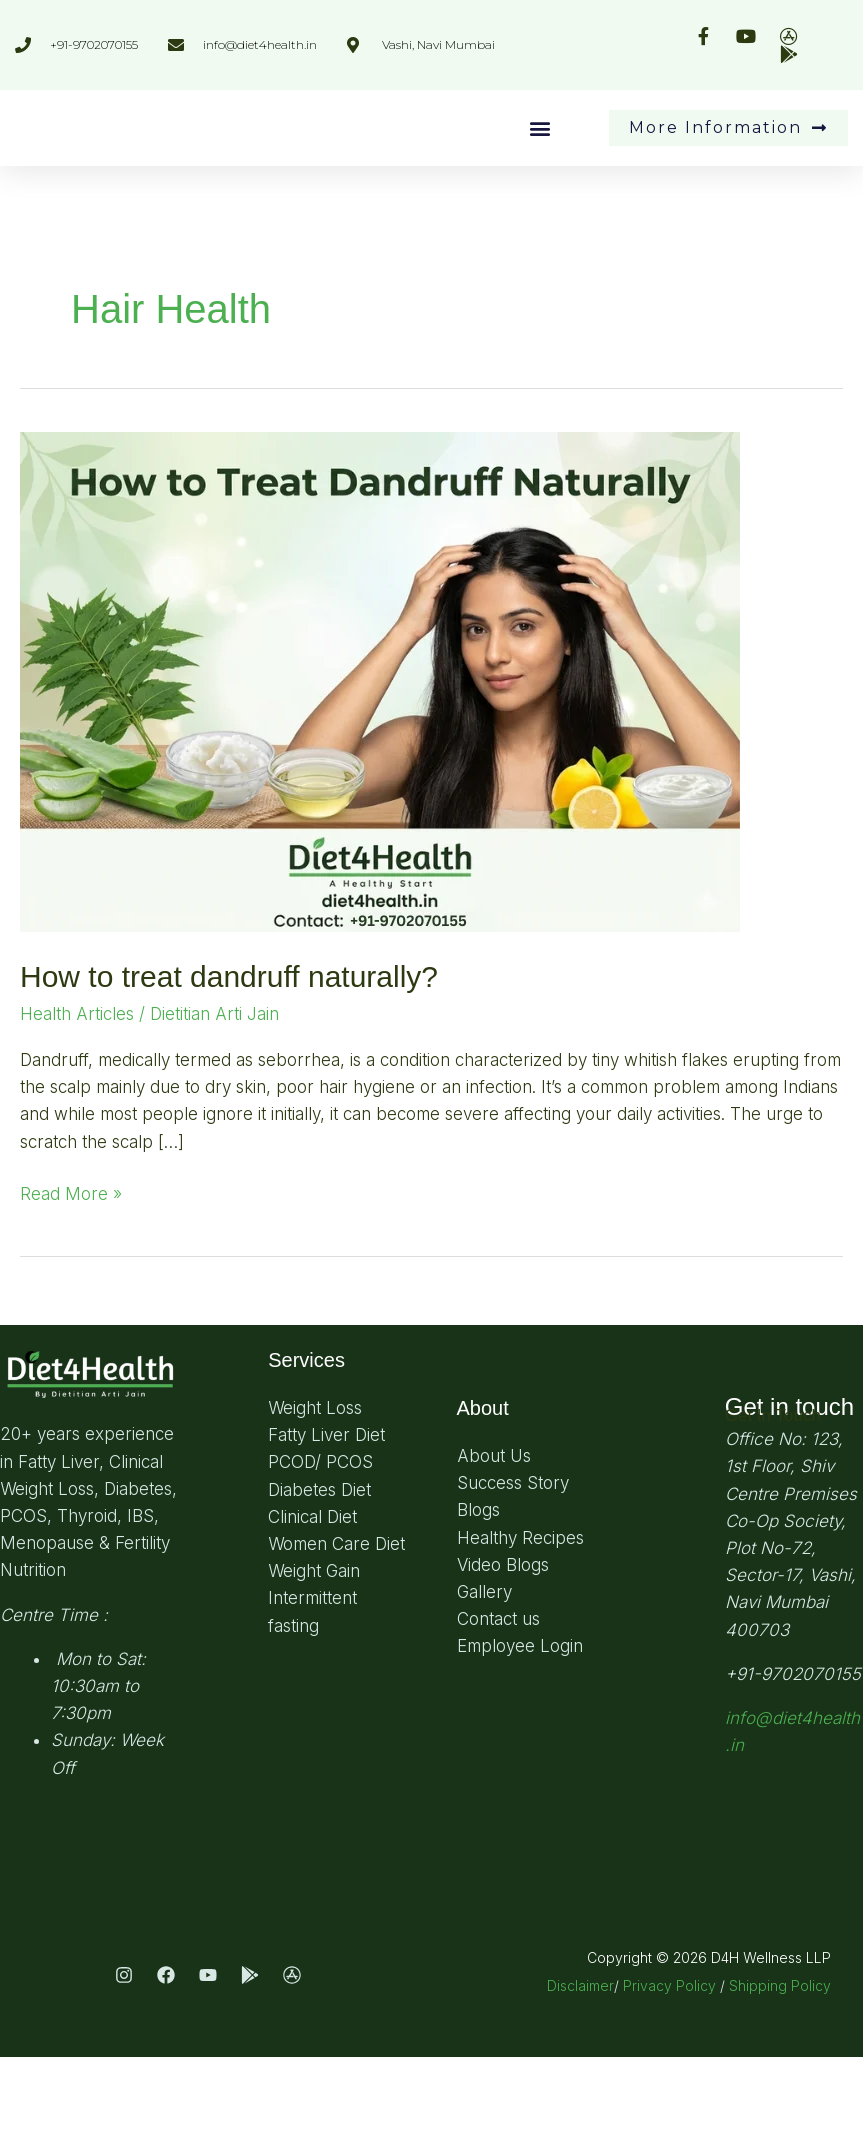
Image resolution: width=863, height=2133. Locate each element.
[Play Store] (250, 2051)
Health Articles (77, 1090)
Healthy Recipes (520, 1614)
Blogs (478, 1586)
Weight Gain (314, 1647)
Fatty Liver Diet (326, 1511)
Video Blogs (503, 1641)
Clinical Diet (312, 1593)
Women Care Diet (336, 1620)
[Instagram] (124, 2051)
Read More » (71, 1268)
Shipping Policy (780, 2061)
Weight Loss (315, 1484)
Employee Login (520, 1722)
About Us (494, 1532)
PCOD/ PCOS (320, 1538)
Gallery (484, 1668)
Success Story (513, 1559)
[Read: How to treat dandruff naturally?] (380, 756)
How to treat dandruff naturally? (229, 1052)
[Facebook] (166, 2051)
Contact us (498, 1695)
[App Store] (292, 2051)
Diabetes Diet (319, 1566)
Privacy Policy (669, 2061)
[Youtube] (208, 2051)
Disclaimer (580, 2061)
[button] (539, 166)
